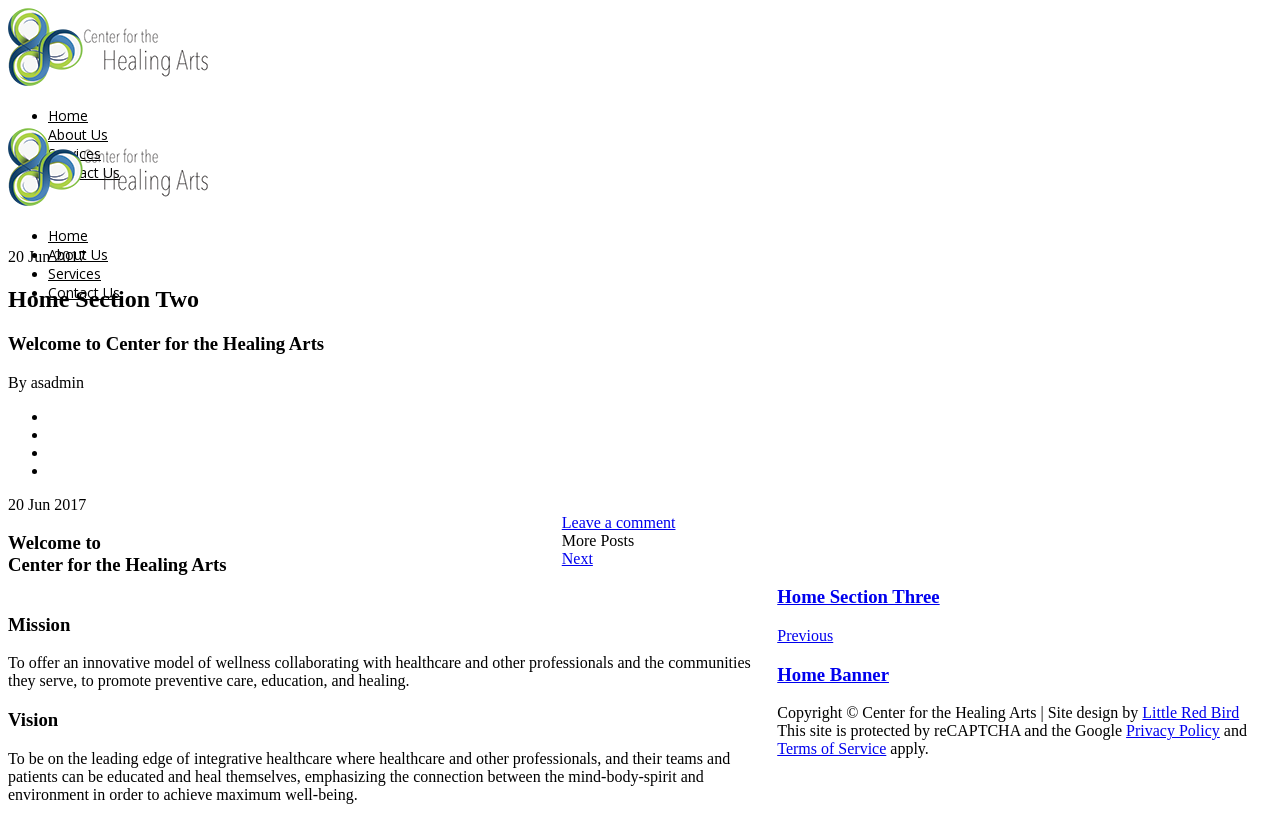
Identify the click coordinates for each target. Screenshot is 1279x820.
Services (74, 273)
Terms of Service (831, 748)
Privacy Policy (1173, 730)
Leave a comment (619, 522)
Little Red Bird (1190, 712)
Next (577, 558)
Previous (805, 635)
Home (68, 115)
